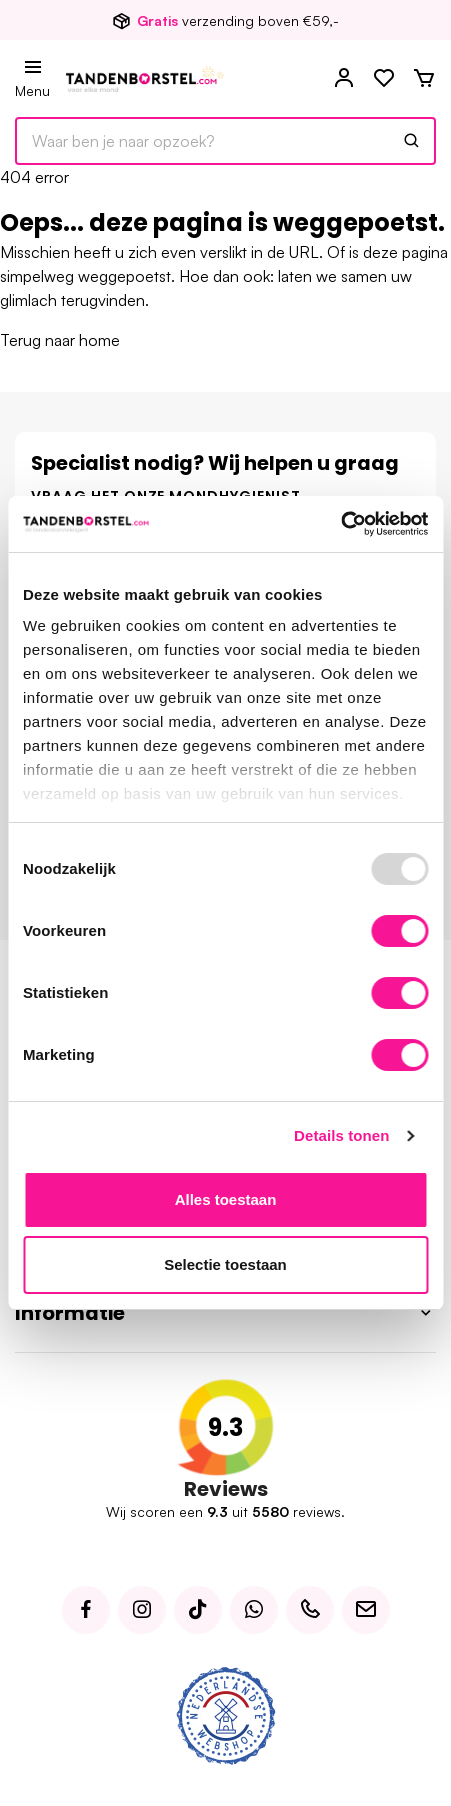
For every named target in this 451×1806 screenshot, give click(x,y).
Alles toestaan (226, 1199)
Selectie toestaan (225, 1264)
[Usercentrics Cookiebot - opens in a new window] (340, 524)
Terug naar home (60, 340)
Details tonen (341, 1135)
